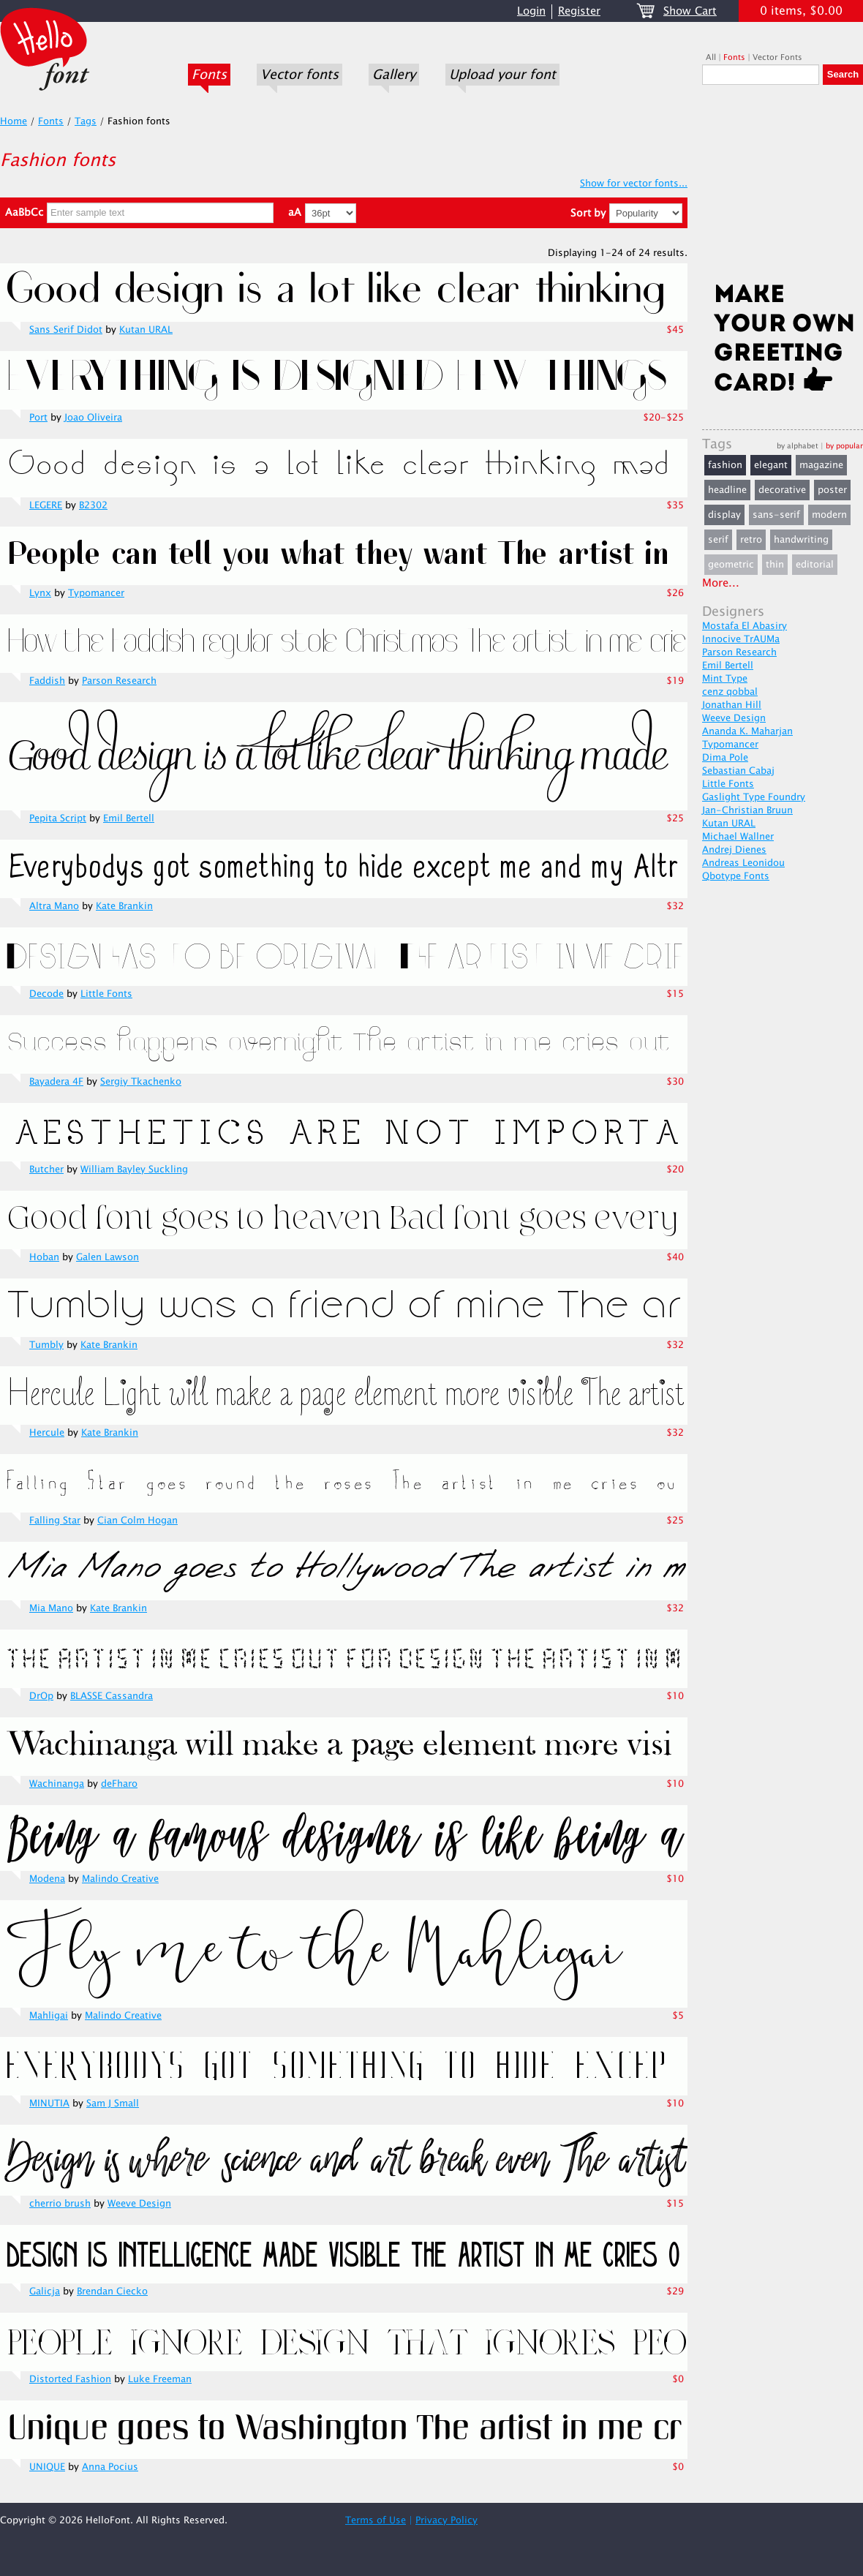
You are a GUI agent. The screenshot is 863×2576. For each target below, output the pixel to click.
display (724, 515)
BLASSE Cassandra (111, 1696)
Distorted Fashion (70, 2379)
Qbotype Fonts (735, 876)
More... (720, 583)
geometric (731, 564)
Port (38, 417)
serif (718, 539)
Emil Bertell (128, 818)
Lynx (40, 593)
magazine (821, 465)
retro (751, 539)
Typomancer (96, 593)
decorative (782, 490)
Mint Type (724, 678)
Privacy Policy (446, 2520)
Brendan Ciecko (112, 2291)
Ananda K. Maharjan (747, 731)
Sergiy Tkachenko (140, 1081)
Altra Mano (54, 906)
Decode (46, 994)
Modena (47, 1879)
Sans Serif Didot (65, 330)
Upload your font (502, 74)
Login (531, 11)
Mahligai (48, 2015)
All (711, 57)
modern (829, 515)
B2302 (93, 505)
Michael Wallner (738, 836)
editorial (815, 564)
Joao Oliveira (93, 417)
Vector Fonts (777, 57)
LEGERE (45, 505)
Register (579, 11)
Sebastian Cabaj (738, 771)
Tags (86, 121)
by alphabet (797, 445)
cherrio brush (60, 2203)
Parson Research (119, 681)
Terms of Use (375, 2520)
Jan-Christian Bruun (747, 810)
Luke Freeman (160, 2379)
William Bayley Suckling (134, 1169)
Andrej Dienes (734, 850)
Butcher (46, 1169)
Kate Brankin (124, 906)
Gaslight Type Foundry (753, 797)
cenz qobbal (730, 692)
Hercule (46, 1433)
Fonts (209, 74)
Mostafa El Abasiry (744, 626)
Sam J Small (112, 2103)
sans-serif (776, 515)
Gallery (393, 74)
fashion (725, 465)
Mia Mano (51, 1608)
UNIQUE (47, 2467)
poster (832, 490)
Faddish (47, 681)
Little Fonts (106, 994)
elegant (771, 465)
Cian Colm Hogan (137, 1520)
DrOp (41, 1696)
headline (727, 490)
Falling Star (54, 1520)
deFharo (119, 1784)
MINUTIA (49, 2103)
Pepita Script (57, 818)
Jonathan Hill (731, 705)
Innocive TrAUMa (741, 639)
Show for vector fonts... (633, 183)
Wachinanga (56, 1784)
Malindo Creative (120, 1879)
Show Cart (690, 11)
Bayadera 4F (56, 1081)
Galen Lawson (107, 1257)
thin (775, 564)
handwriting (801, 539)
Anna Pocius (110, 2467)
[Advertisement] (782, 188)
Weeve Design (139, 2203)
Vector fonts (299, 74)
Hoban (44, 1257)
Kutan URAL (146, 330)
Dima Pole (725, 757)
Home (13, 121)
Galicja (44, 2291)
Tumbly (46, 1345)
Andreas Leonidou (743, 863)
